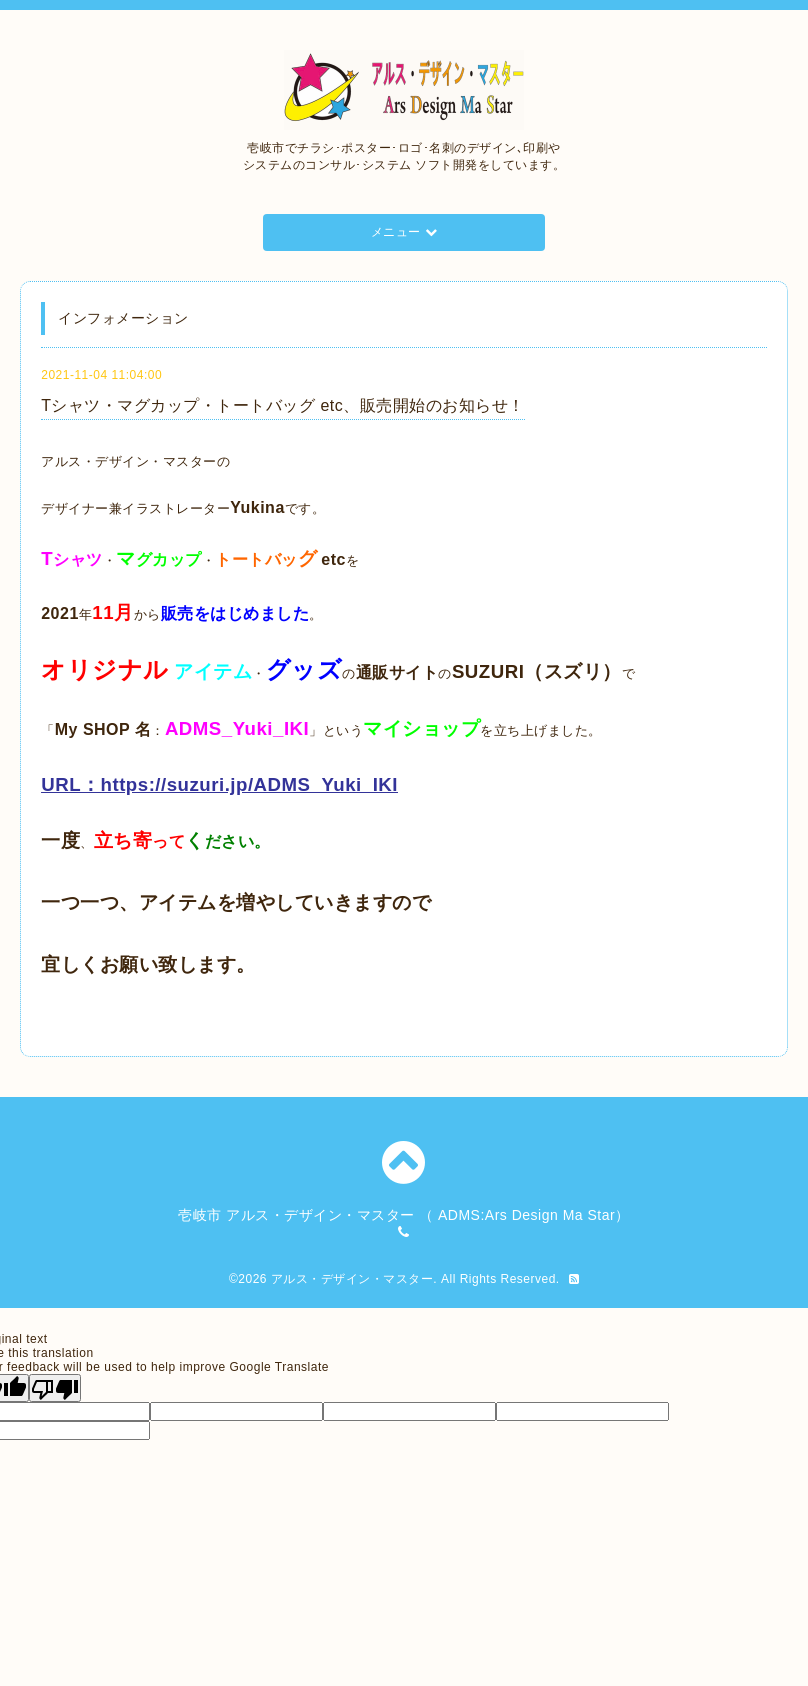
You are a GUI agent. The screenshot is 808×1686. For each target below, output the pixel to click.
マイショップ (421, 728)
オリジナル (105, 669)
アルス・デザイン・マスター (352, 1279)
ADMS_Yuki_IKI (237, 728)
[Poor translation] (55, 1388)
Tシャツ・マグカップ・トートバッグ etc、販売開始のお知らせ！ (283, 405)
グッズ (304, 669)
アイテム (213, 671)
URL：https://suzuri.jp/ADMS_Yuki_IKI (219, 784)
